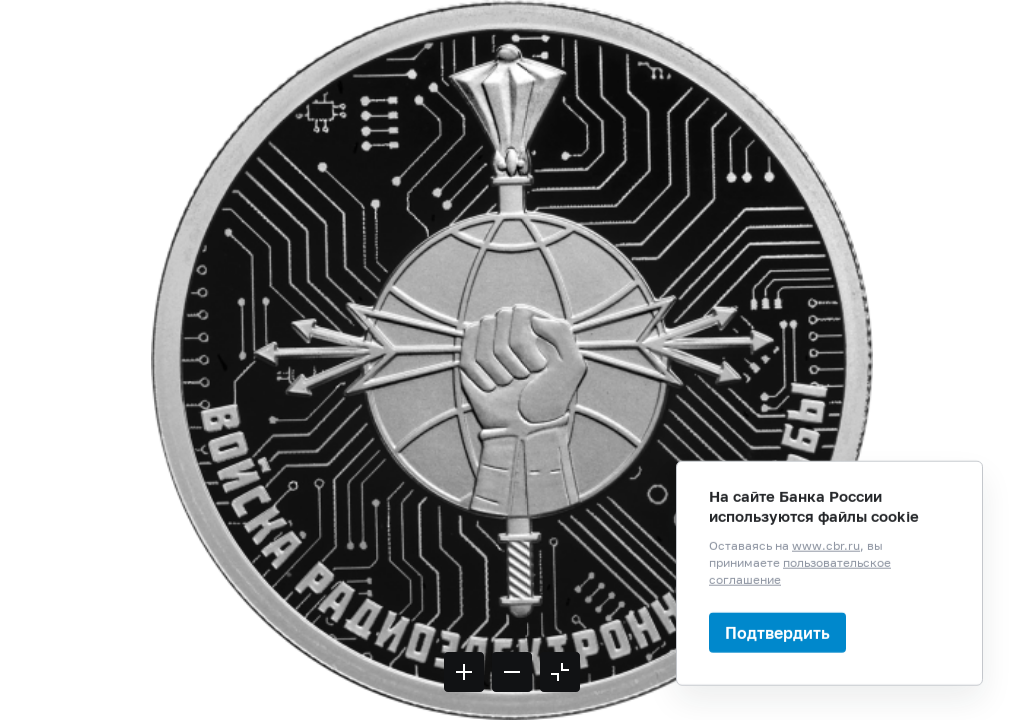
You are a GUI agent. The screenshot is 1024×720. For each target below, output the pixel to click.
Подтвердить (777, 693)
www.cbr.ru (826, 606)
